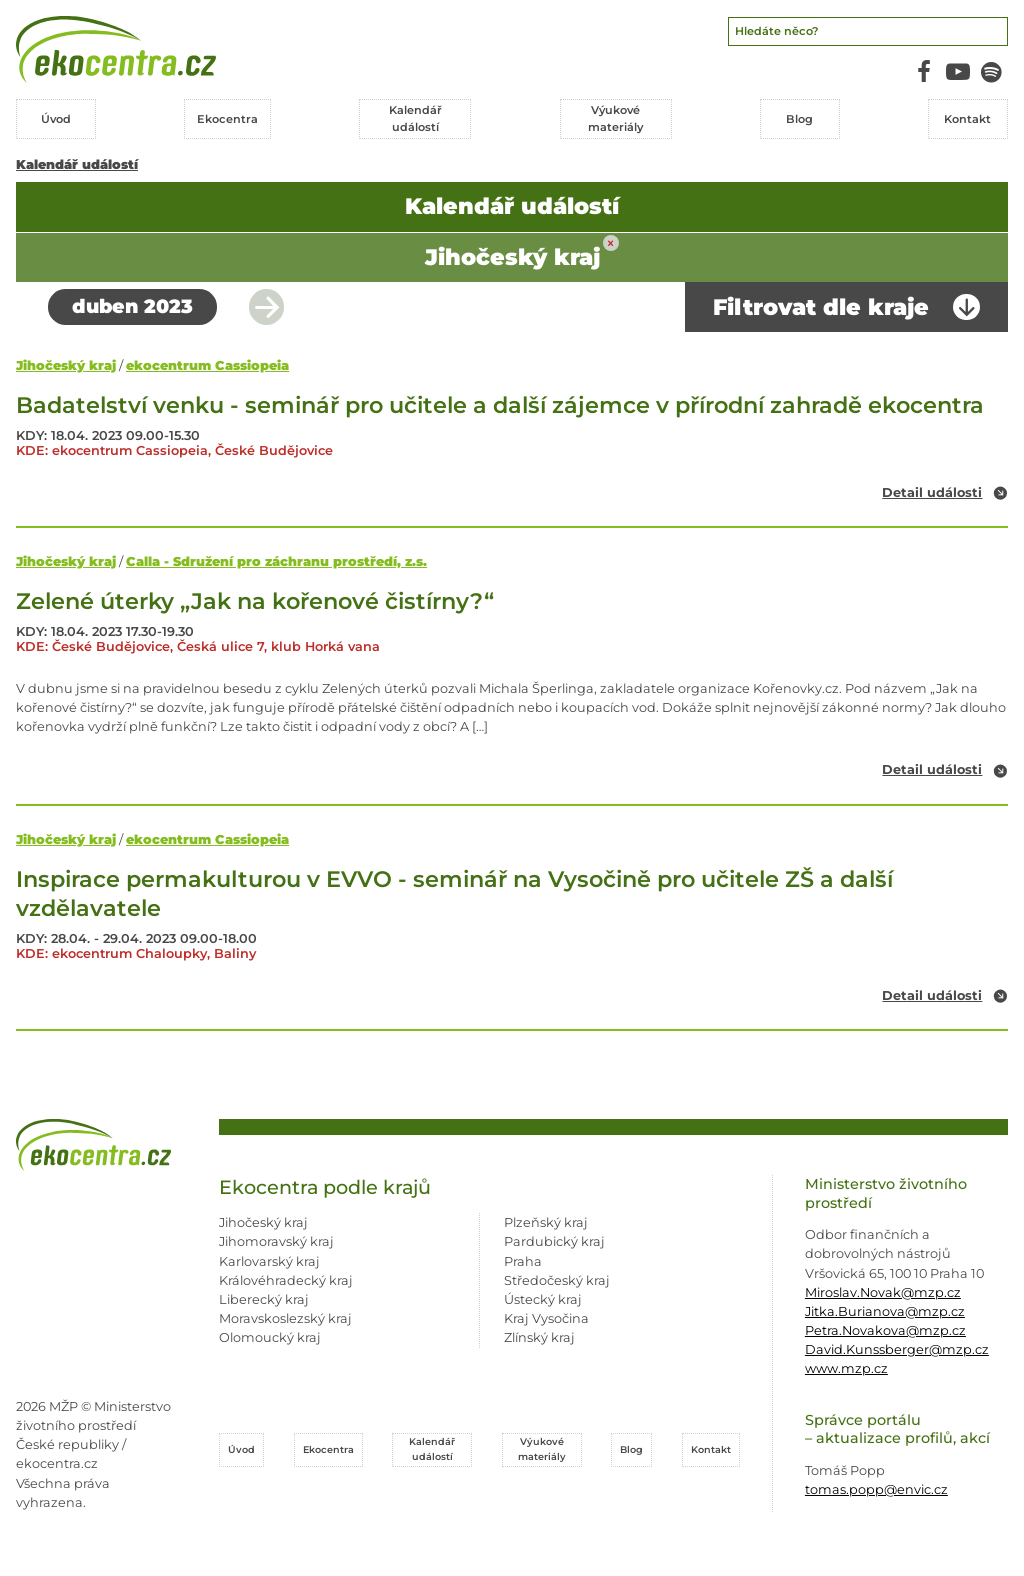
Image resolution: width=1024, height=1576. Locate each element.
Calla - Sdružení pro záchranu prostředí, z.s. (276, 561)
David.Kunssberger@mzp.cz (897, 1349)
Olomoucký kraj (270, 1337)
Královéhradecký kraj (286, 1280)
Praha (523, 1261)
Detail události (932, 493)
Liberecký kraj (264, 1299)
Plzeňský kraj (546, 1222)
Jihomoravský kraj (276, 1241)
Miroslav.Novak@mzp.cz (883, 1292)
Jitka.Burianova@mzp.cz (885, 1311)
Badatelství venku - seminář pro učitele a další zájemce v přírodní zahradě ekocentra (500, 405)
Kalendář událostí (77, 164)
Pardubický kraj (554, 1241)
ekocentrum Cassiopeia (207, 365)
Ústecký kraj (543, 1299)
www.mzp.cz (846, 1368)
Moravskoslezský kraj (285, 1318)
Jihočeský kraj (66, 365)
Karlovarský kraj (269, 1261)
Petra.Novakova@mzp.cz (885, 1330)
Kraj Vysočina (546, 1318)
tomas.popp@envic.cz (876, 1489)
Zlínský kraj (539, 1337)
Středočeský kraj (557, 1280)
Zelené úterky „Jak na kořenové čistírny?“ (255, 601)
